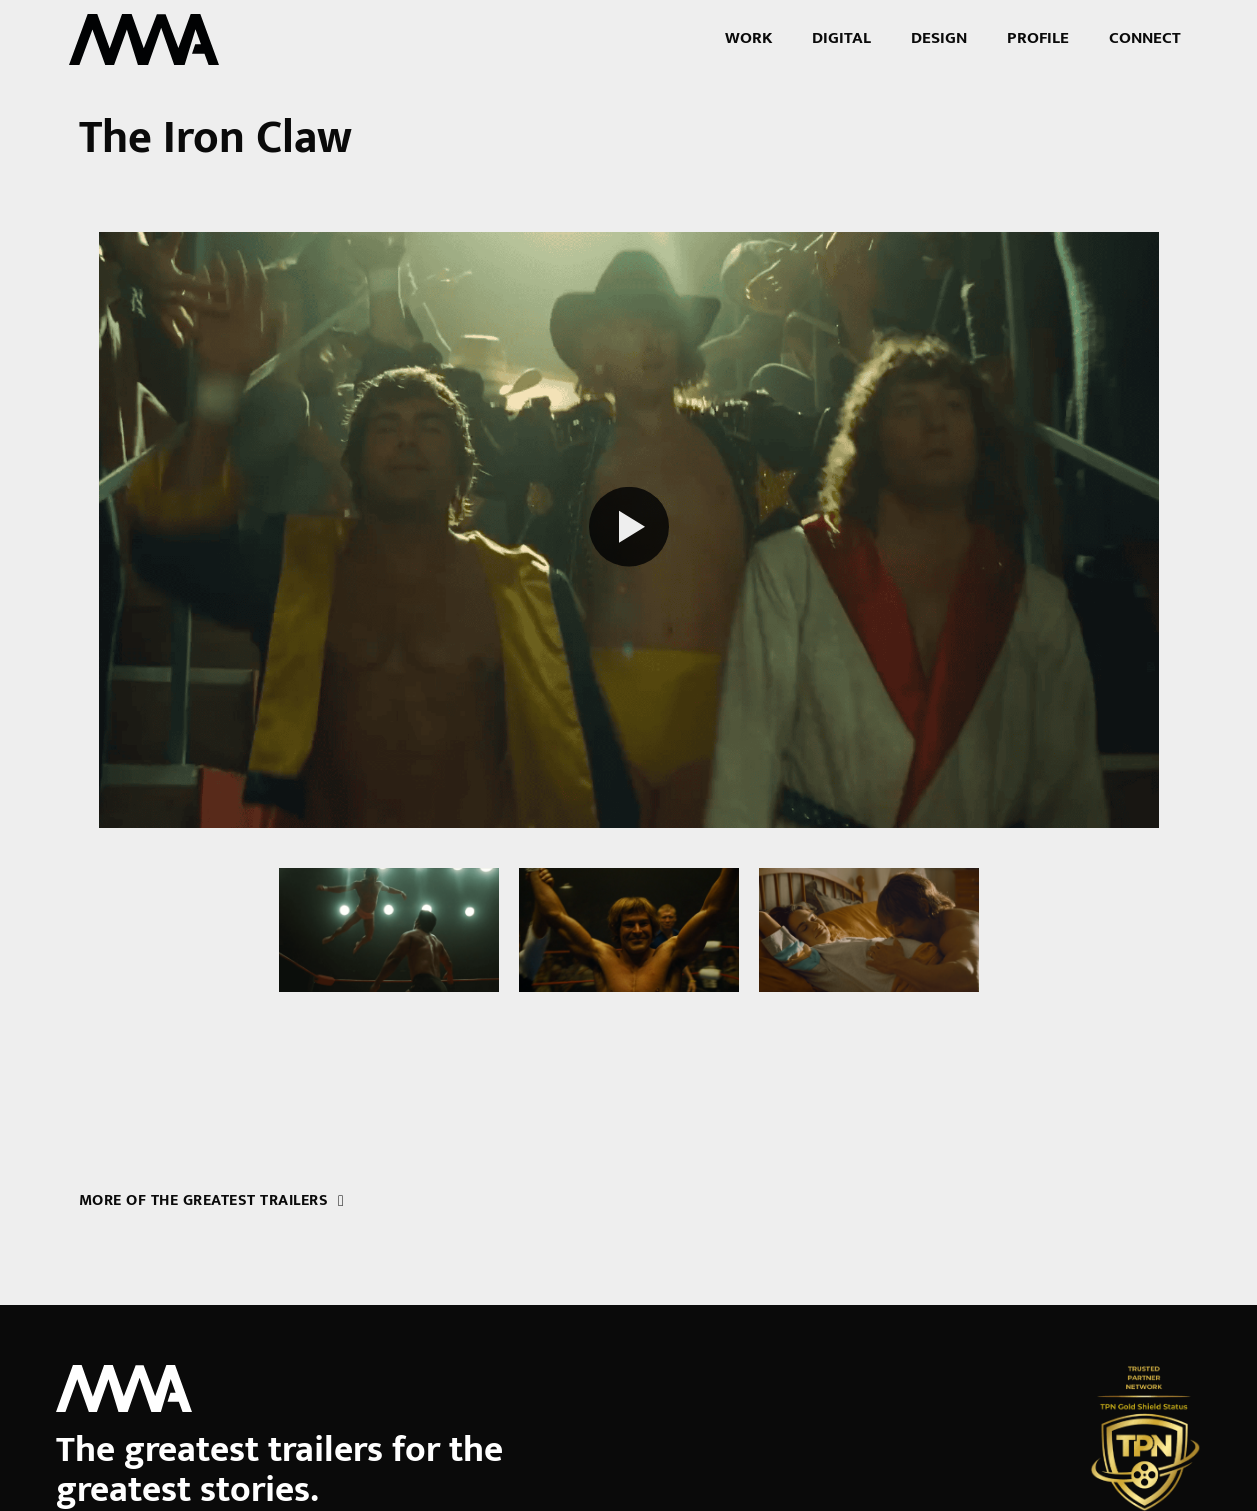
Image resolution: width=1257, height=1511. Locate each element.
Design (939, 38)
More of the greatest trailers (212, 1200)
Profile (1038, 38)
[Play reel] (629, 530)
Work (748, 38)
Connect (1145, 38)
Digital (841, 38)
